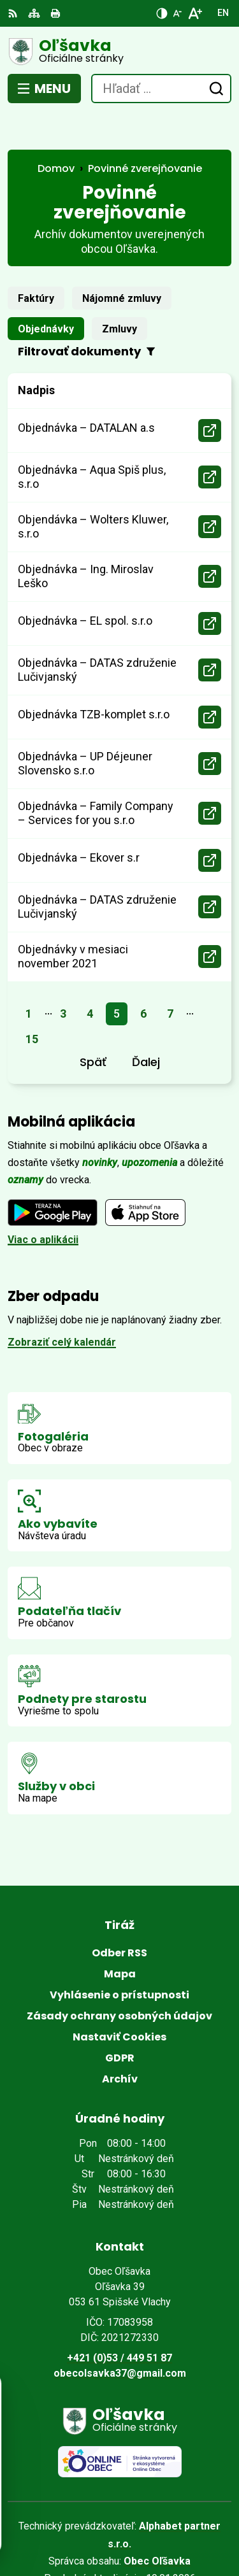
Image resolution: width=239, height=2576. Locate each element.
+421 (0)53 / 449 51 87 (119, 2322)
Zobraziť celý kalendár (62, 1306)
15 (31, 1002)
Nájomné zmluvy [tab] (121, 262)
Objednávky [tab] (46, 293)
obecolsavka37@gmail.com (120, 2337)
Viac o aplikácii (43, 1203)
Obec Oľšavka (157, 2525)
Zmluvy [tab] (119, 293)
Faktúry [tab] (36, 262)
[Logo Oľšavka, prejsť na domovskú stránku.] (119, 51)
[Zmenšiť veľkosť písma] (177, 13)
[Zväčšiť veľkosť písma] (195, 13)
